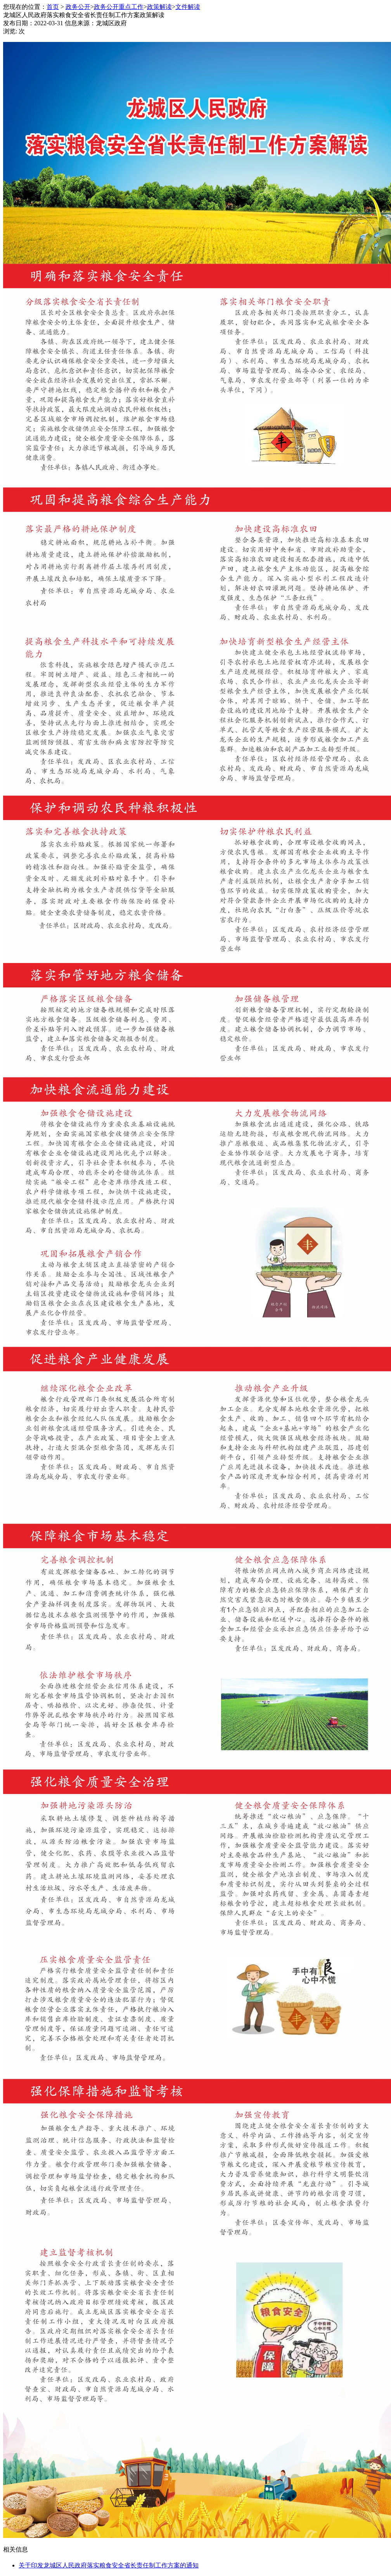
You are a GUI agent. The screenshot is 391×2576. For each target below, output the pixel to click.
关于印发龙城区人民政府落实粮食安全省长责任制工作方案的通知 (109, 2565)
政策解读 (159, 6)
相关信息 (15, 2549)
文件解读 (187, 6)
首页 (53, 6)
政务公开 (78, 6)
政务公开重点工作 (119, 6)
